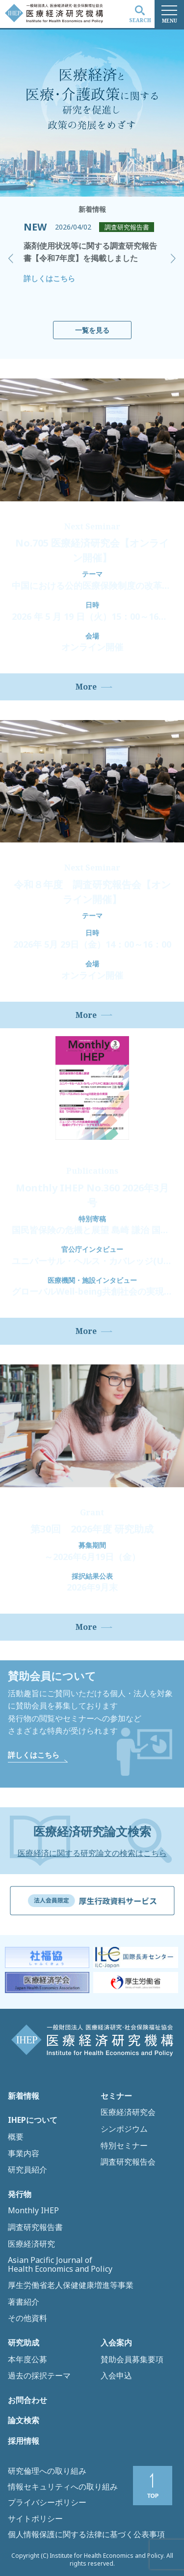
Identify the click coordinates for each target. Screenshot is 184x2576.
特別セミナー (124, 2146)
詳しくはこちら (49, 278)
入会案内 (116, 2343)
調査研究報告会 (128, 2162)
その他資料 (27, 2318)
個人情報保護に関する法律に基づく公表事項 (86, 2534)
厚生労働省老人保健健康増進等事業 (70, 2285)
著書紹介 (23, 2302)
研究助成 (23, 2343)
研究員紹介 (27, 2170)
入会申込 (116, 2376)
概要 (16, 2137)
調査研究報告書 (35, 2227)
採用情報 (23, 2441)
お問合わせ (27, 2400)
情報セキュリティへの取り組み (63, 2486)
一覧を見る (92, 330)
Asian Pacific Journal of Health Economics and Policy (60, 2264)
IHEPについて (32, 2120)
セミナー (116, 2096)
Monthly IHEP (33, 2210)
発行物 (19, 2194)
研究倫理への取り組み (47, 2470)
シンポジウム (124, 2129)
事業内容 (23, 2153)
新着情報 (23, 2096)
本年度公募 (27, 2359)
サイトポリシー (35, 2518)
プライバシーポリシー (47, 2502)
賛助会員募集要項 (132, 2359)
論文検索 (23, 2420)
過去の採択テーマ (39, 2376)
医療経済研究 (31, 2244)
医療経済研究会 (128, 2112)
